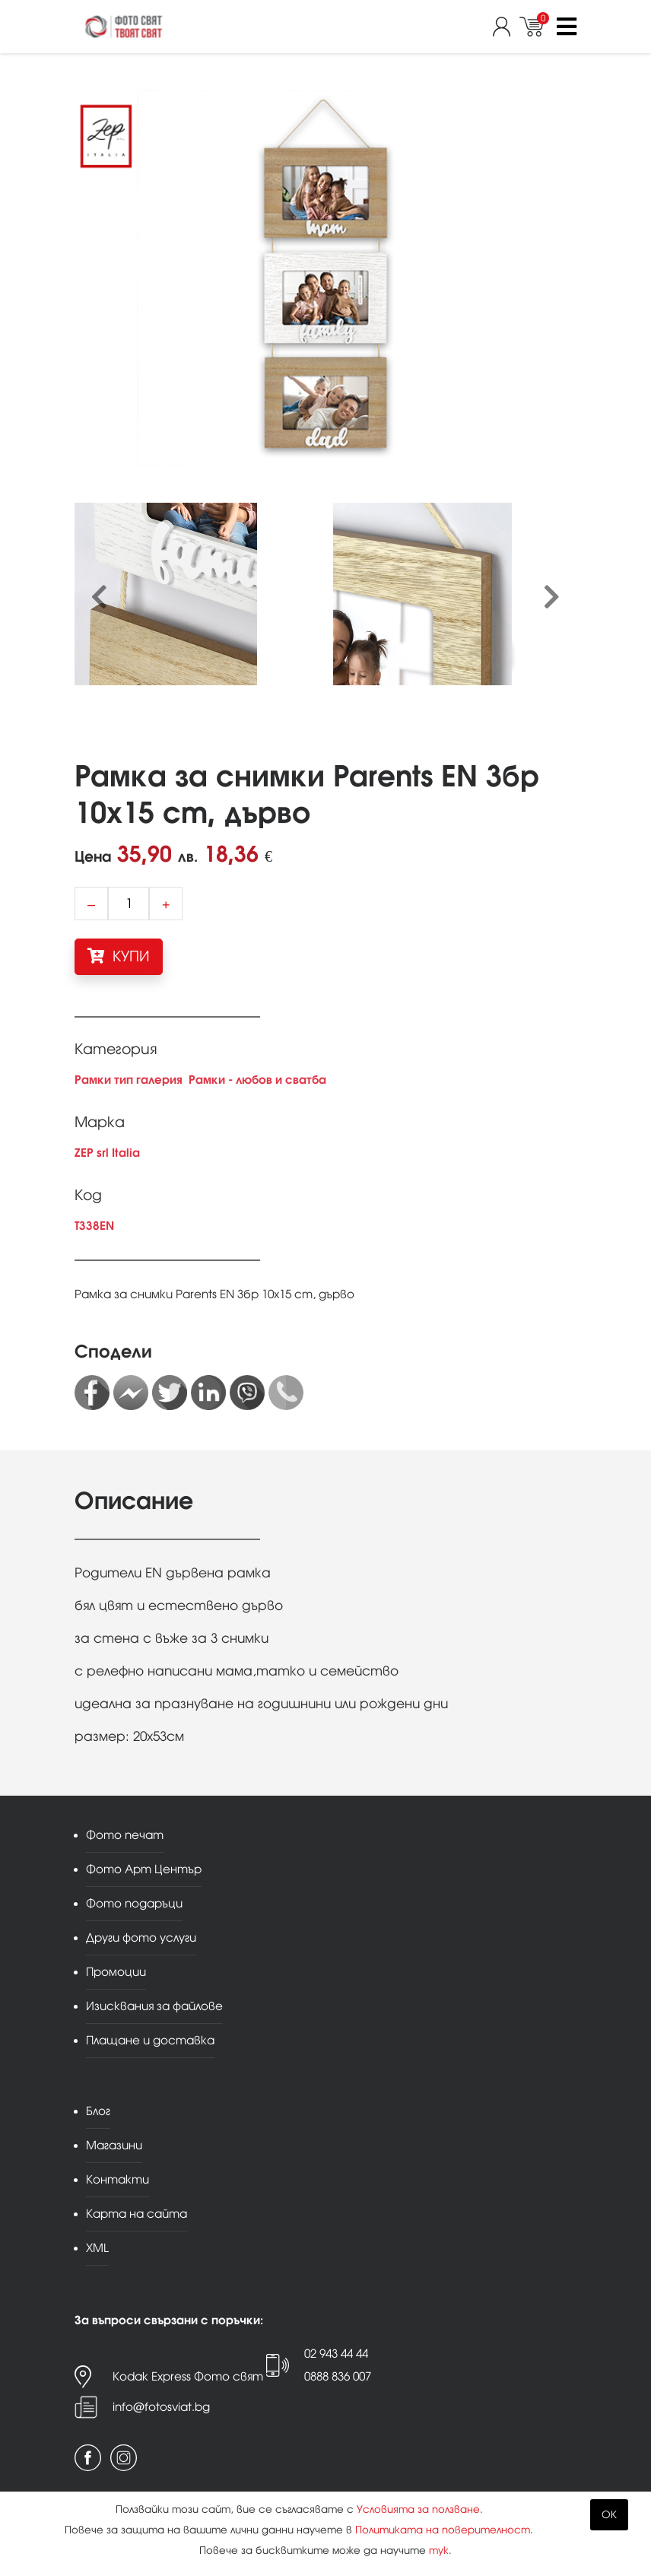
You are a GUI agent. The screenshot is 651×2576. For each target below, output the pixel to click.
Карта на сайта (136, 2213)
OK (609, 2514)
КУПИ (118, 956)
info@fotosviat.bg (161, 2406)
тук (439, 2550)
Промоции (116, 1971)
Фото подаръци (134, 1903)
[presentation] (99, 598)
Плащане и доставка (150, 2040)
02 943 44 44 (336, 2353)
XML (97, 2247)
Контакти (117, 2179)
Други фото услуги (141, 1937)
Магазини (114, 2145)
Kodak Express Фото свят (188, 2376)
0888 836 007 (337, 2376)
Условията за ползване (418, 2509)
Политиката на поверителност (442, 2530)
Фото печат (125, 1834)
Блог (98, 2110)
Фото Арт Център (144, 1869)
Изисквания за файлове (154, 2005)
